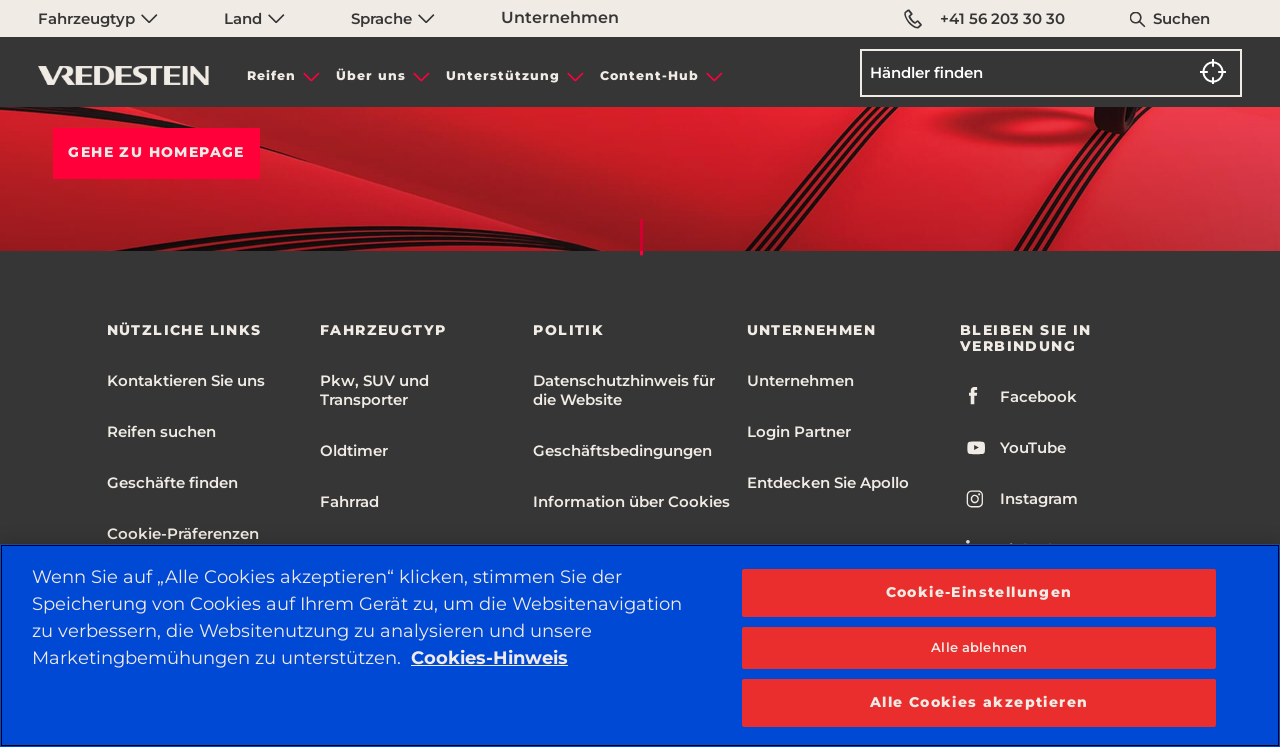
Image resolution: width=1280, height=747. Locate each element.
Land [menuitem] (254, 18)
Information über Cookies (631, 501)
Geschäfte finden (172, 482)
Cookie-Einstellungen (979, 592)
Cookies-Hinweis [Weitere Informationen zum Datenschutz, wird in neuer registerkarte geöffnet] (489, 658)
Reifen (271, 75)
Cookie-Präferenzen (183, 533)
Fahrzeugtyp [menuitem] (98, 18)
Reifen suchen (161, 431)
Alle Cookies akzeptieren (979, 702)
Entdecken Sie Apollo (828, 482)
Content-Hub (649, 75)
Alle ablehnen (979, 647)
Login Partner (799, 431)
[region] (640, 645)
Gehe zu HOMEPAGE (156, 152)
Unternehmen (560, 17)
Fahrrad (349, 501)
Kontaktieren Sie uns (186, 380)
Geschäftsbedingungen (622, 450)
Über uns (371, 75)
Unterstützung (503, 75)
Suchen (1181, 18)
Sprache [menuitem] (393, 18)
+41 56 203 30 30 (984, 19)
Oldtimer (354, 450)
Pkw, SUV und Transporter (374, 390)
